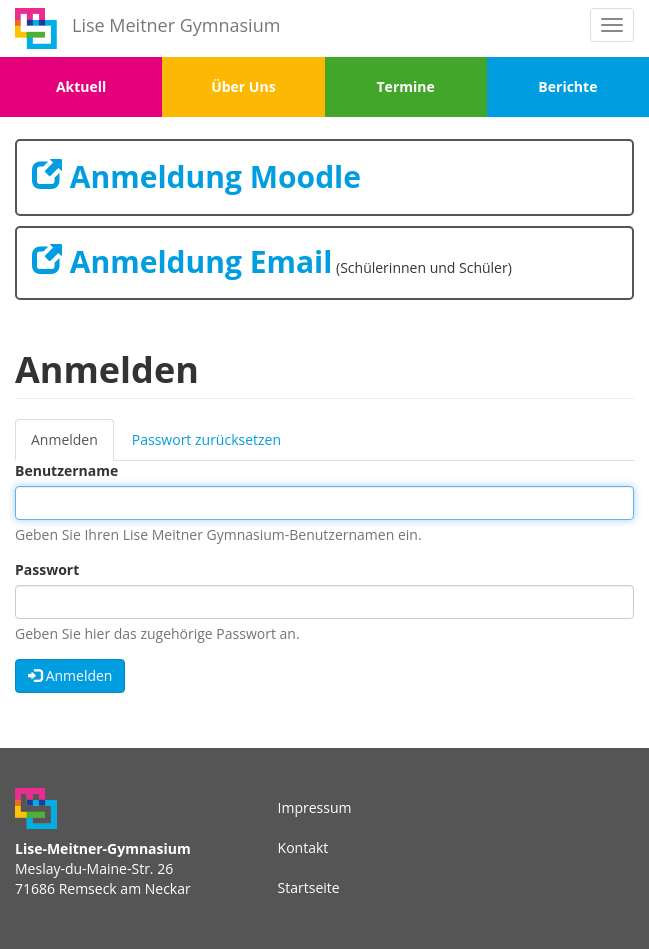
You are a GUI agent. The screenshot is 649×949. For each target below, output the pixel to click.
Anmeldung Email (182, 261)
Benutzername (66, 470)
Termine (406, 86)
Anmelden (72, 445)
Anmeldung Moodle (196, 176)
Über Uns (243, 86)
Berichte (567, 86)
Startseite (309, 887)
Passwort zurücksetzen (206, 439)
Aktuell (81, 86)
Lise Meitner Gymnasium (176, 25)
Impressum (315, 807)
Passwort (47, 569)
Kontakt (303, 847)
